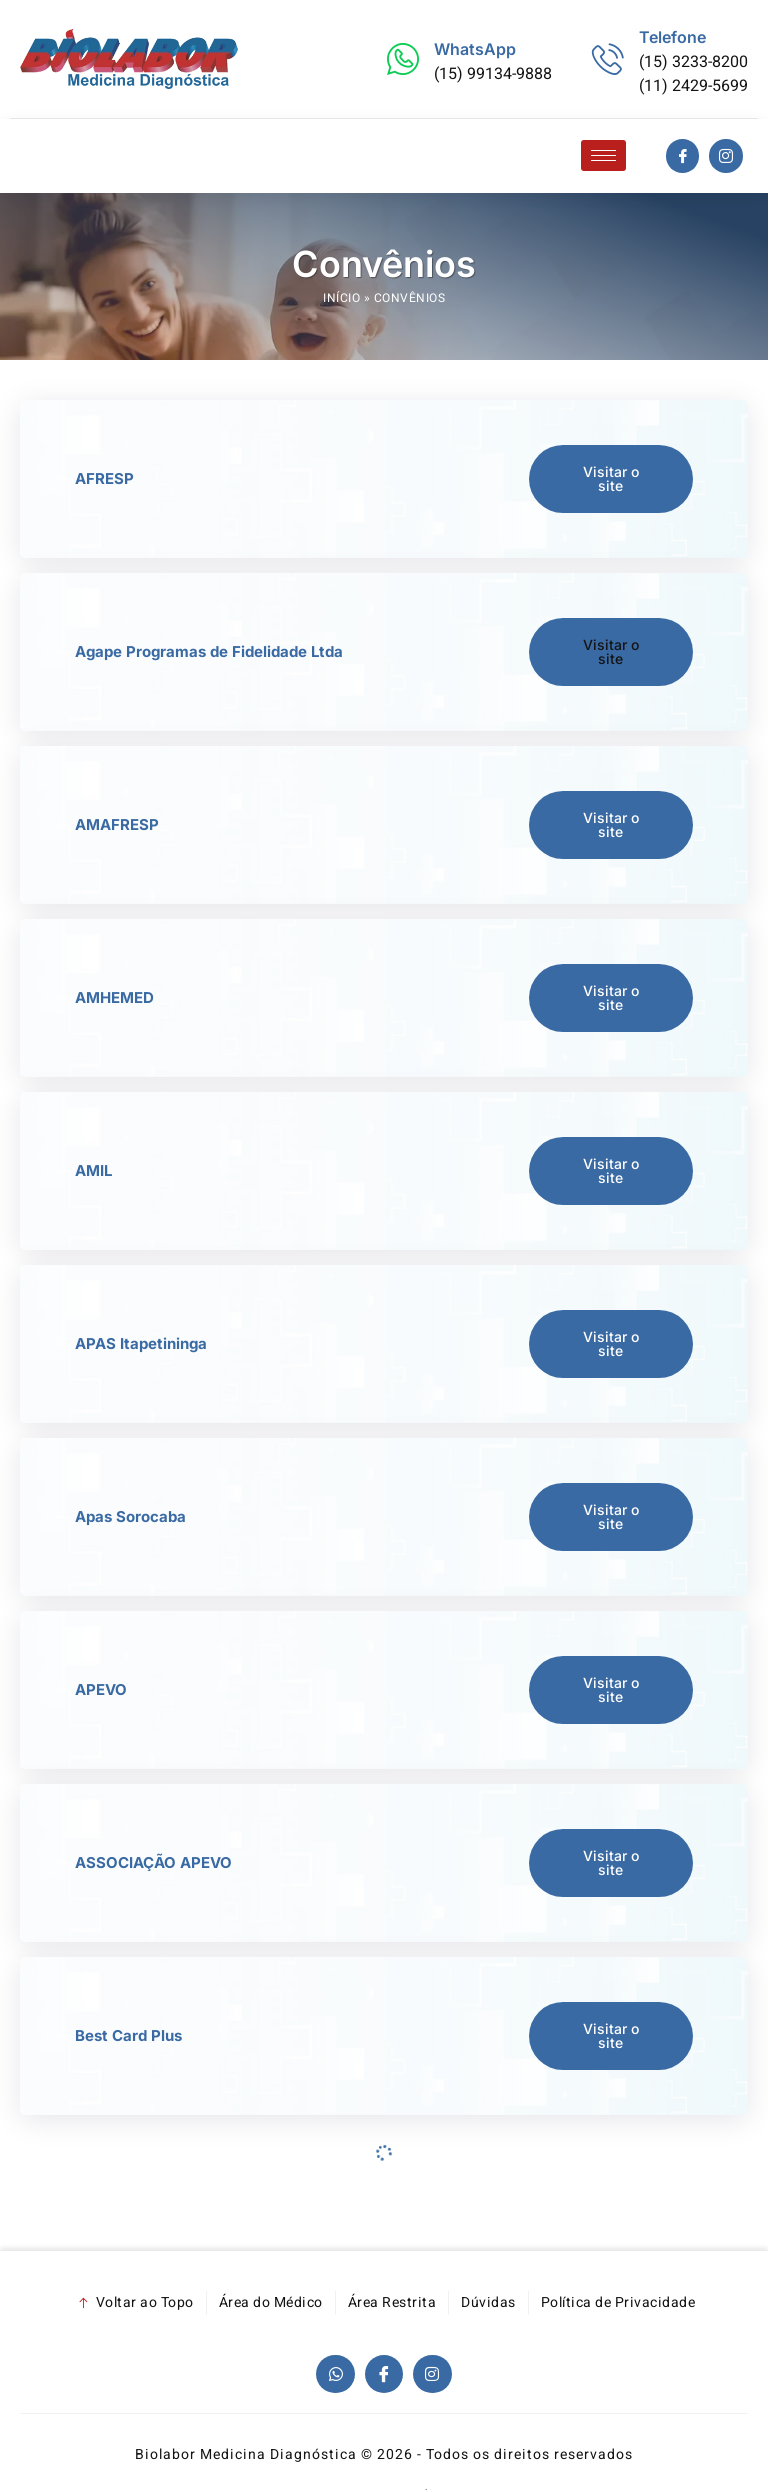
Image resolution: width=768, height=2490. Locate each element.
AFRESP (104, 478)
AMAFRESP (117, 824)
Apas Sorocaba (130, 1516)
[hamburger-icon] (603, 155)
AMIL (93, 1170)
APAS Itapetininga (141, 1343)
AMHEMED (114, 997)
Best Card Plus (128, 2035)
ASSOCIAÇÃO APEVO (153, 1862)
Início (341, 298)
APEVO (101, 1689)
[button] (611, 652)
